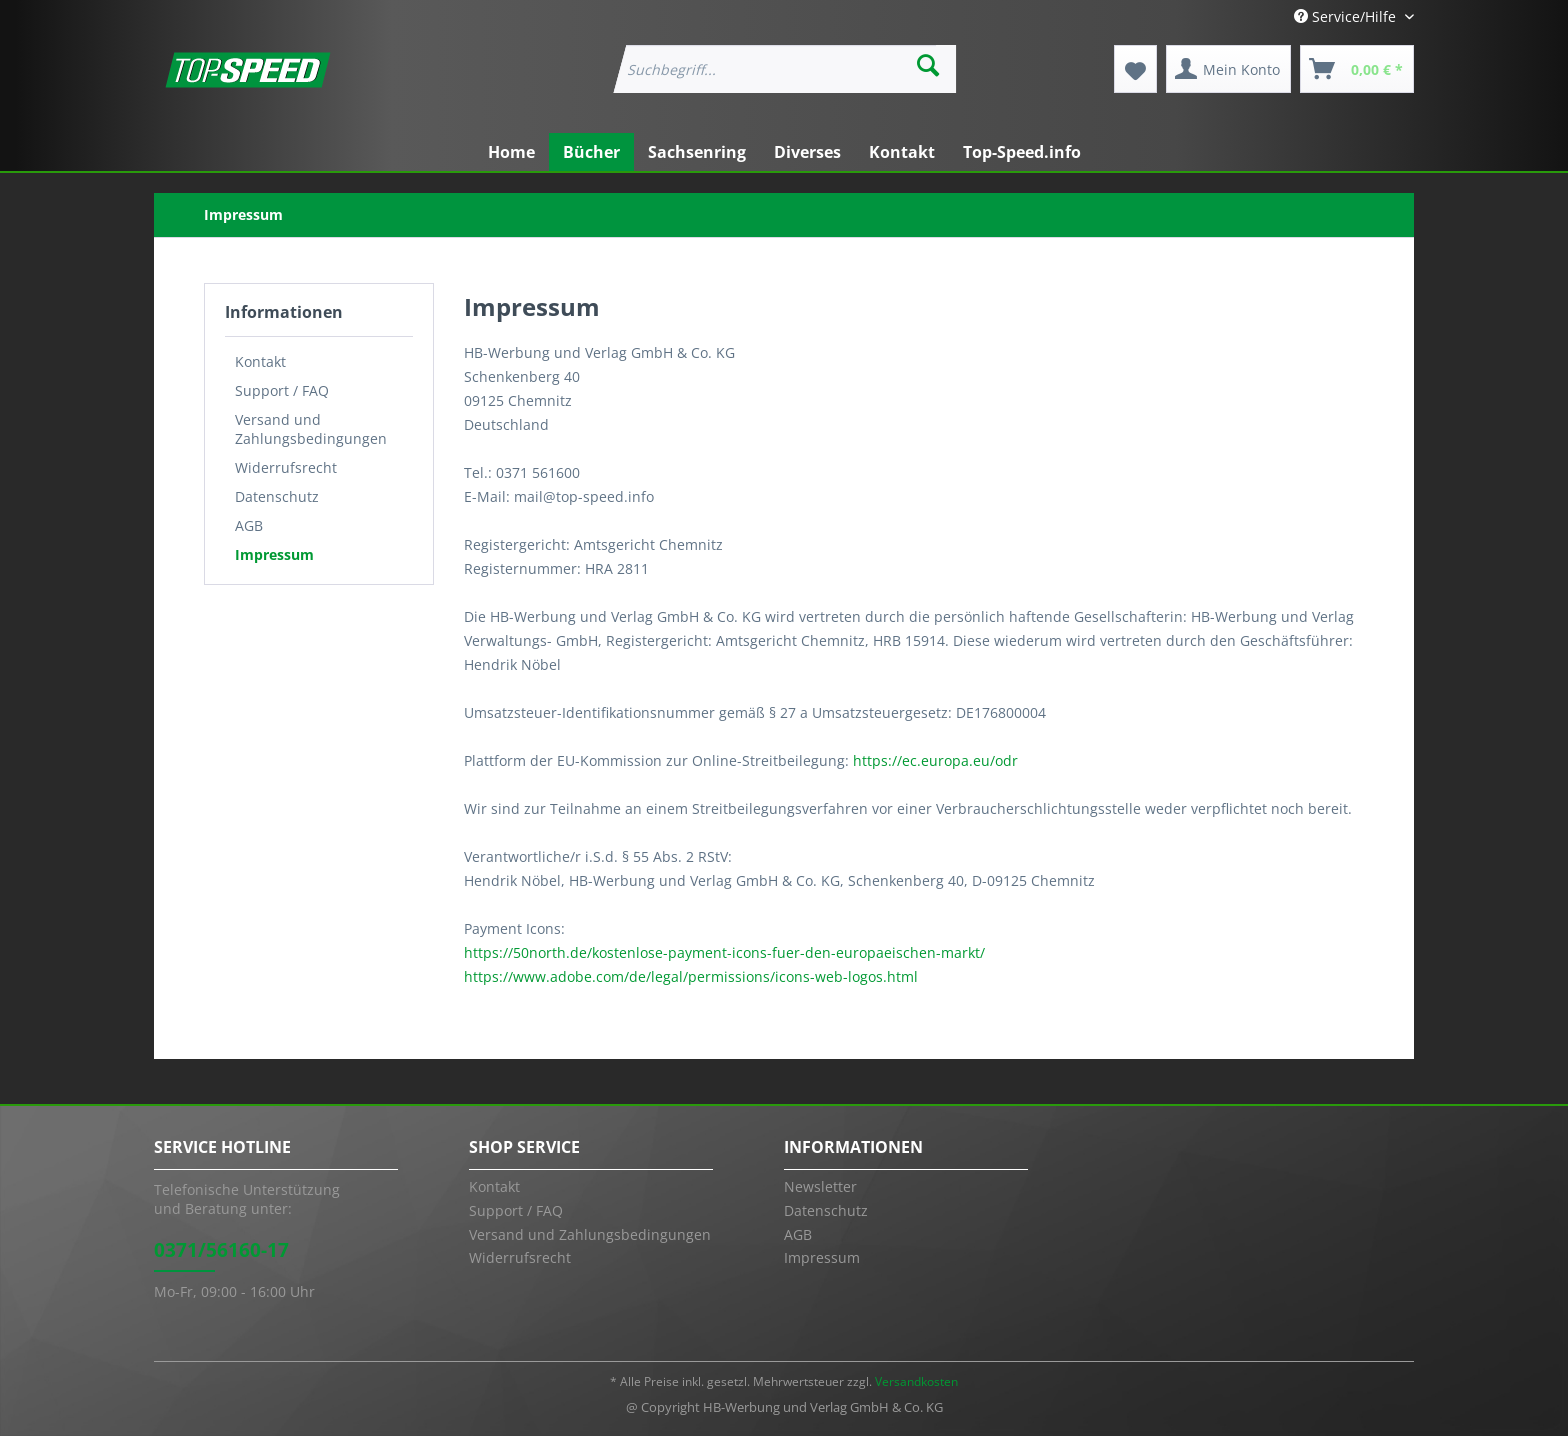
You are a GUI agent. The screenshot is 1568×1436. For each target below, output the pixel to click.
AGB (249, 525)
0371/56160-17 (221, 1250)
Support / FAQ (282, 390)
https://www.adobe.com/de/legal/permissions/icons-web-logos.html (691, 976)
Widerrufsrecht (286, 467)
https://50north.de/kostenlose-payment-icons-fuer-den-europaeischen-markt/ (724, 952)
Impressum (274, 554)
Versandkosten (916, 1381)
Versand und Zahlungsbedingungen (311, 429)
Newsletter (820, 1186)
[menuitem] (783, 69)
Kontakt (260, 361)
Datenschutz (277, 496)
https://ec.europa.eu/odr (935, 760)
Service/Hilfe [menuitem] (1347, 16)
